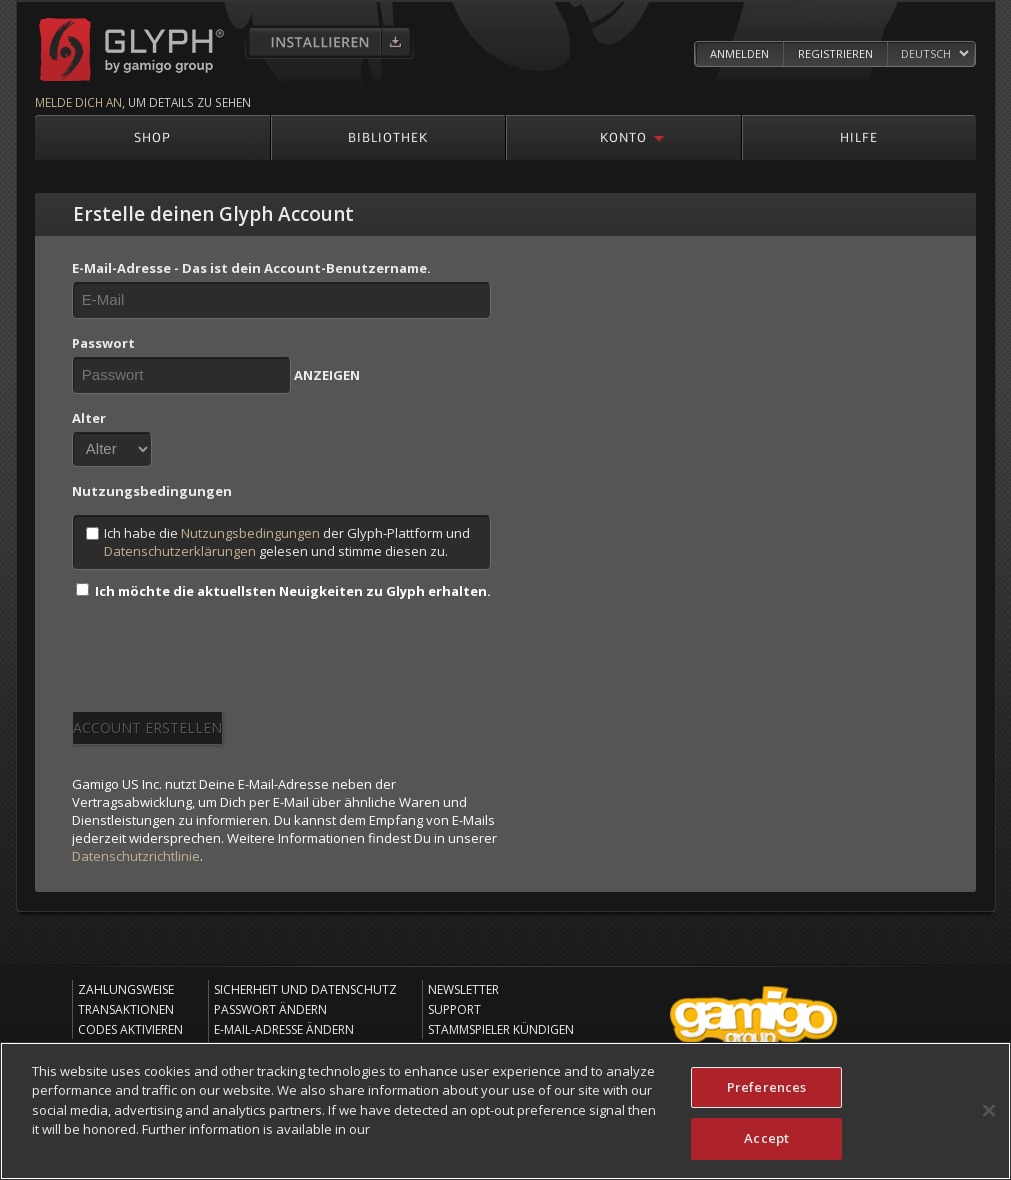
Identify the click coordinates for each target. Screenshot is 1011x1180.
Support (454, 1009)
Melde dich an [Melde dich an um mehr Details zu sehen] (78, 102)
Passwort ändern (270, 1009)
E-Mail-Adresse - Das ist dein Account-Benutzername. (251, 268)
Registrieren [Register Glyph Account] (835, 53)
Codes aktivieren (130, 1029)
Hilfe (859, 136)
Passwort (103, 343)
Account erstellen (147, 727)
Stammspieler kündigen (501, 1029)
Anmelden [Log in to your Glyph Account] (739, 53)
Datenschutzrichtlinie (136, 856)
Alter (89, 418)
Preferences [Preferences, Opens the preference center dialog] (766, 1089)
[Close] (989, 1113)
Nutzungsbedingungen (250, 533)
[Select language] (934, 54)
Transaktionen (126, 1009)
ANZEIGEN (327, 375)
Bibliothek (388, 136)
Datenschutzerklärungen (180, 551)
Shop (152, 136)
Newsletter (463, 989)
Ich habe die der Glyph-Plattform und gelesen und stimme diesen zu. (278, 542)
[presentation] (224, 662)
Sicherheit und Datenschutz (305, 989)
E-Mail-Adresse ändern (284, 1029)
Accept (766, 1141)
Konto (623, 136)
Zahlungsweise (126, 989)
